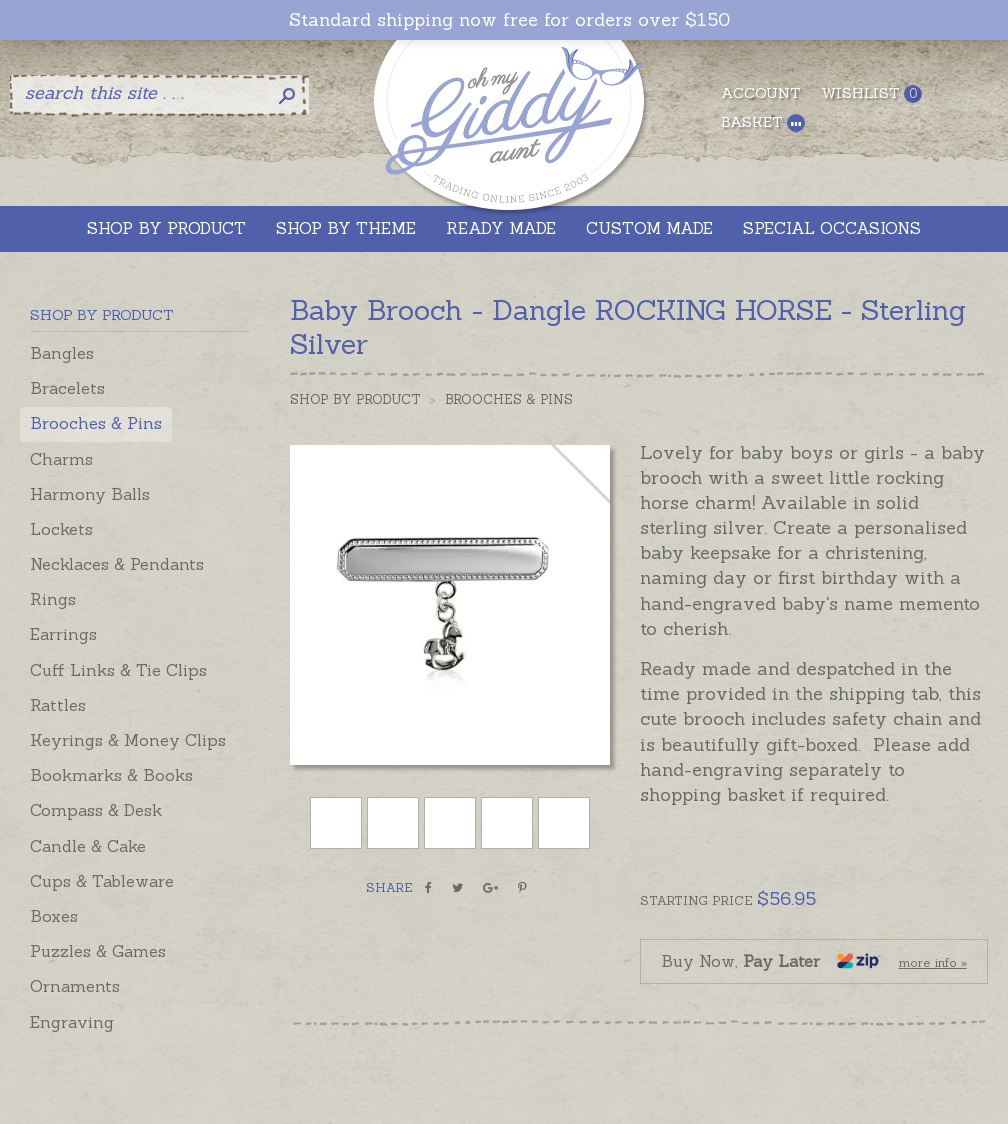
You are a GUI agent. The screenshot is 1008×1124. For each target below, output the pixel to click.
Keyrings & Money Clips (128, 740)
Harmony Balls (90, 494)
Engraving (72, 1022)
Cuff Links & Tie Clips (118, 670)
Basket (763, 122)
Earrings (63, 634)
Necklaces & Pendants (117, 564)
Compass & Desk (96, 810)
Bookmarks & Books (111, 775)
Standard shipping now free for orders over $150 (509, 20)
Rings (53, 599)
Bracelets (67, 388)
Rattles (58, 705)
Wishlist (871, 93)
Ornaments (75, 986)
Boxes (54, 916)
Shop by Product (355, 399)
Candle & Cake (88, 846)
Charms (61, 459)
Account (761, 93)
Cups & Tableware (102, 881)
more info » (933, 962)
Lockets (61, 529)
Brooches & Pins (96, 423)
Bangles (62, 353)
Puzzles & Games (98, 951)
